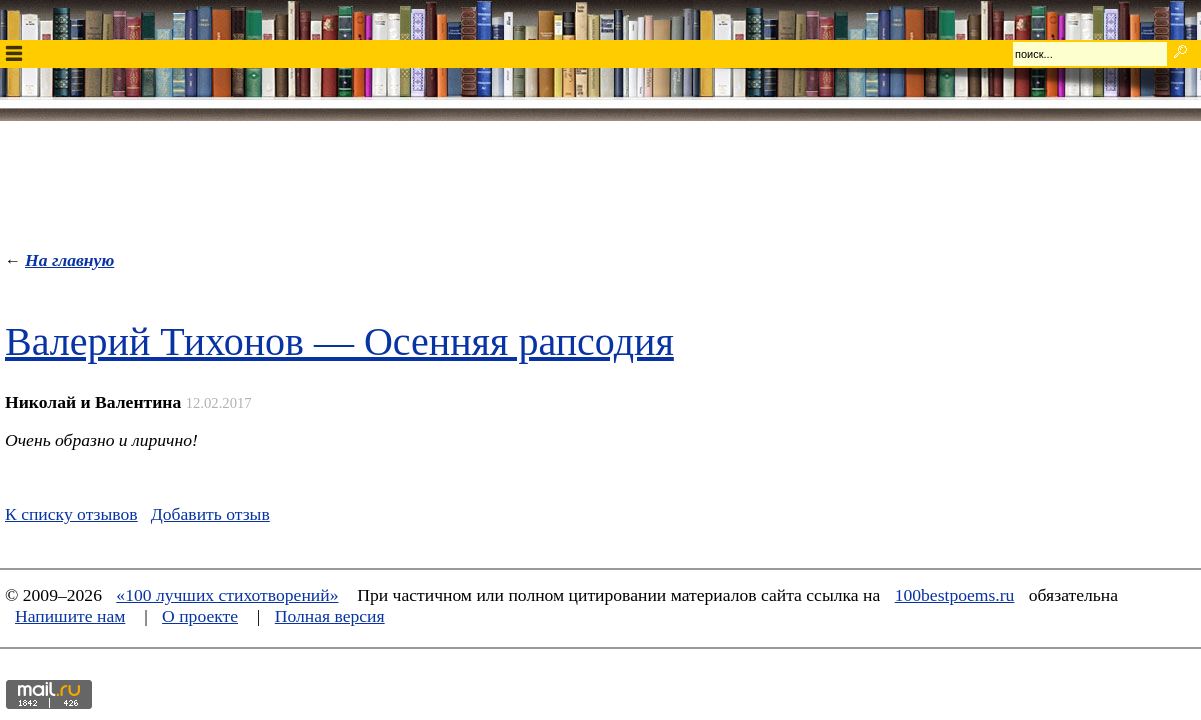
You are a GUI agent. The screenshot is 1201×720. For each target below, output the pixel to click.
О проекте (200, 616)
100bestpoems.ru (955, 595)
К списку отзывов (71, 514)
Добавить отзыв (210, 514)
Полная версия (330, 616)
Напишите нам (70, 616)
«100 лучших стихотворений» (227, 595)
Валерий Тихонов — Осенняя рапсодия (339, 341)
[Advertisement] (601, 181)
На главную (69, 260)
